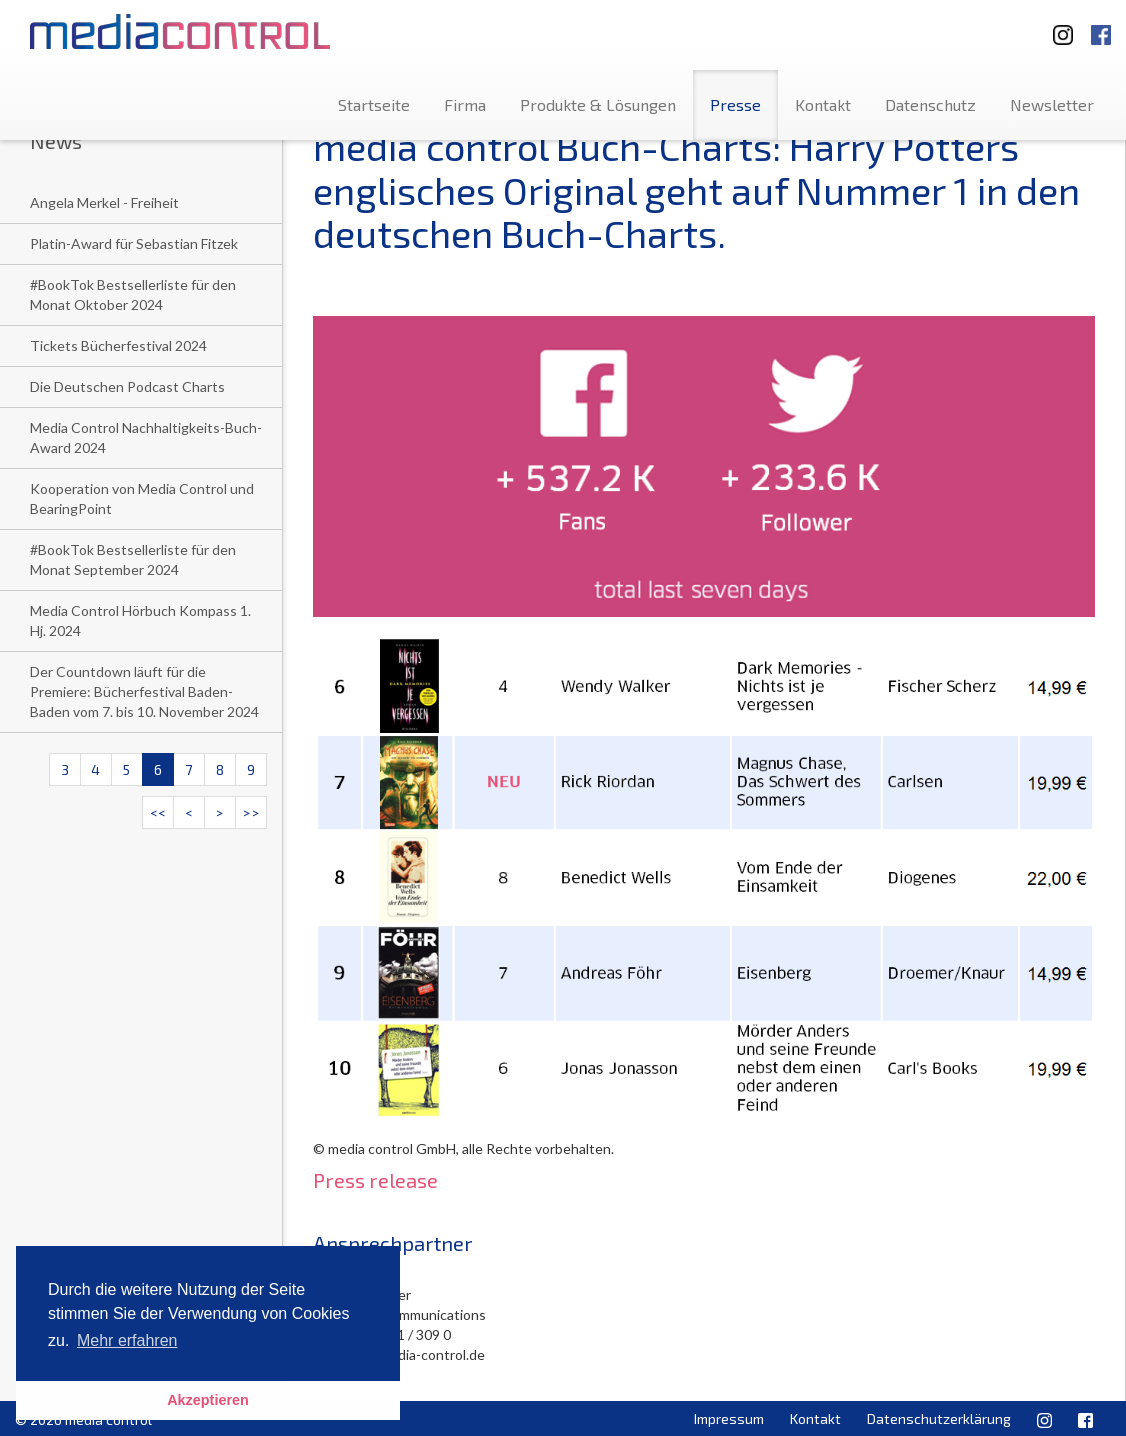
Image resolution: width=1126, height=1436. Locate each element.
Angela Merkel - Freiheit (104, 202)
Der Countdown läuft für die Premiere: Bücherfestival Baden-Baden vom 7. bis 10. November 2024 (144, 691)
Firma (465, 104)
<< (158, 812)
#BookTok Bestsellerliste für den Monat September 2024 (133, 559)
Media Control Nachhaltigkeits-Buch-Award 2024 (146, 437)
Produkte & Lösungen (598, 104)
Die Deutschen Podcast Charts (127, 386)
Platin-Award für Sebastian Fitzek (134, 243)
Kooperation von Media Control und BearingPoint (142, 498)
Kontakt (823, 104)
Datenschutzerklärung (939, 1418)
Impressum (729, 1418)
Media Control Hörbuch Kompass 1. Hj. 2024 (140, 620)
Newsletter (1052, 104)
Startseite (374, 104)
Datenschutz (930, 104)
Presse (735, 104)
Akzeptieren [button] (208, 1400)
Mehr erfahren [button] (127, 1340)
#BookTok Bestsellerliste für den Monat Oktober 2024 (133, 294)
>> (251, 812)
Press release (375, 1180)
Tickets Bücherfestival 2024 (118, 345)
